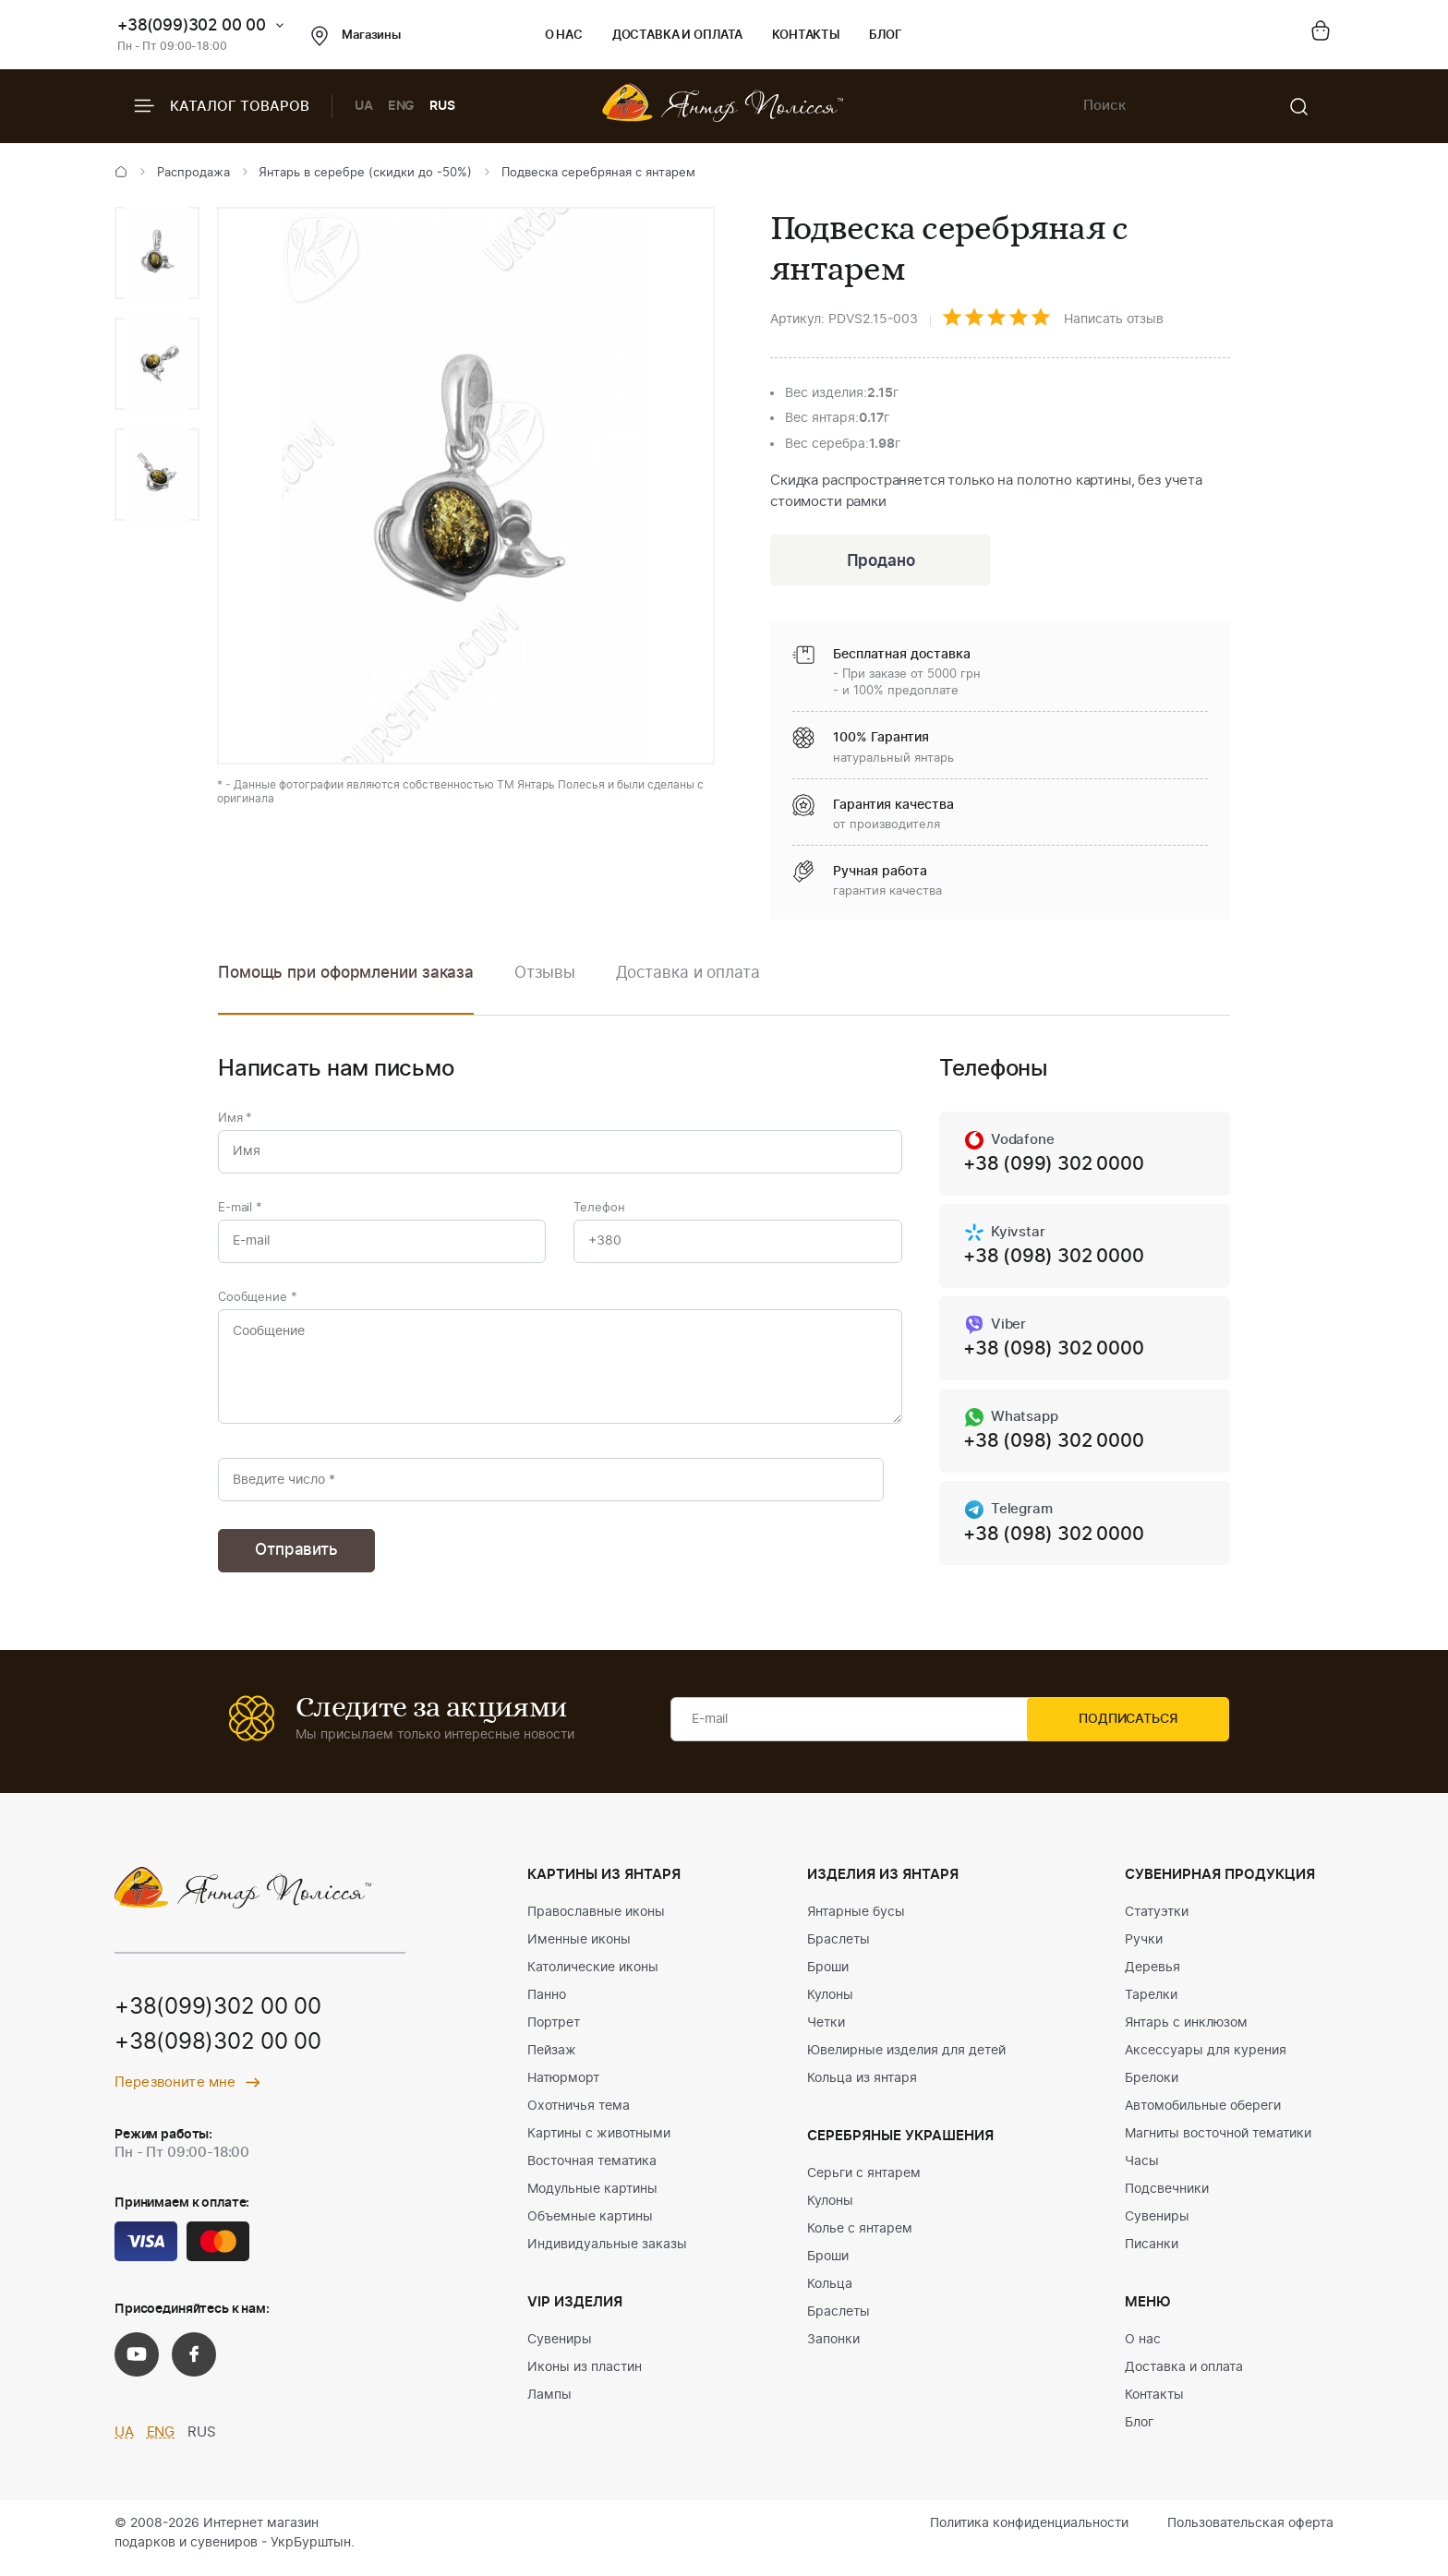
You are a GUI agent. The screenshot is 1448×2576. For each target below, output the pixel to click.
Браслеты (838, 1949)
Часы (1142, 2170)
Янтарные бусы (856, 1921)
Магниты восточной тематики (1218, 2143)
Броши (828, 1976)
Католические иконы (592, 1976)
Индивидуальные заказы (607, 2253)
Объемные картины (590, 2226)
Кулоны (830, 2004)
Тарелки (1151, 2004)
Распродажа (193, 173)
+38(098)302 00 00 (218, 2053)
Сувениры (559, 2348)
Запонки (833, 2348)
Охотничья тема (578, 2115)
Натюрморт (563, 2087)
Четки (826, 2032)
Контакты (805, 36)
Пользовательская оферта (1250, 2532)
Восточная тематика (592, 2170)
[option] (157, 253)
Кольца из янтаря (862, 2087)
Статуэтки (1157, 1921)
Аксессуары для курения (1205, 2059)
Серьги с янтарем (864, 2182)
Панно (546, 2004)
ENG (402, 106)
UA (364, 106)
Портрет (553, 2032)
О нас (564, 36)
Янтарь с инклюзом (1186, 2032)
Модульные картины (592, 2198)
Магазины (356, 36)
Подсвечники (1167, 2198)
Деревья (1152, 1976)
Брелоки (1151, 2087)
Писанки (1151, 2253)
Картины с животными (598, 2143)
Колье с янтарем (859, 2238)
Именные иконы (579, 1949)
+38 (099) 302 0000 (1053, 1167)
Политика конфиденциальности (1029, 2532)
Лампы (549, 2404)
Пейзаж (551, 2059)
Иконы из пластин (584, 2376)
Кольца (829, 2293)
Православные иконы (596, 1921)
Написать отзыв (1114, 319)
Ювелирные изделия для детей (906, 2059)
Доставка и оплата (677, 36)
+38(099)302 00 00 (191, 25)
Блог (885, 36)
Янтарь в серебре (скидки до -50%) (365, 173)
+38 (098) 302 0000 (1053, 1260)
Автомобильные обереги (1203, 2115)
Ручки (1144, 1949)
